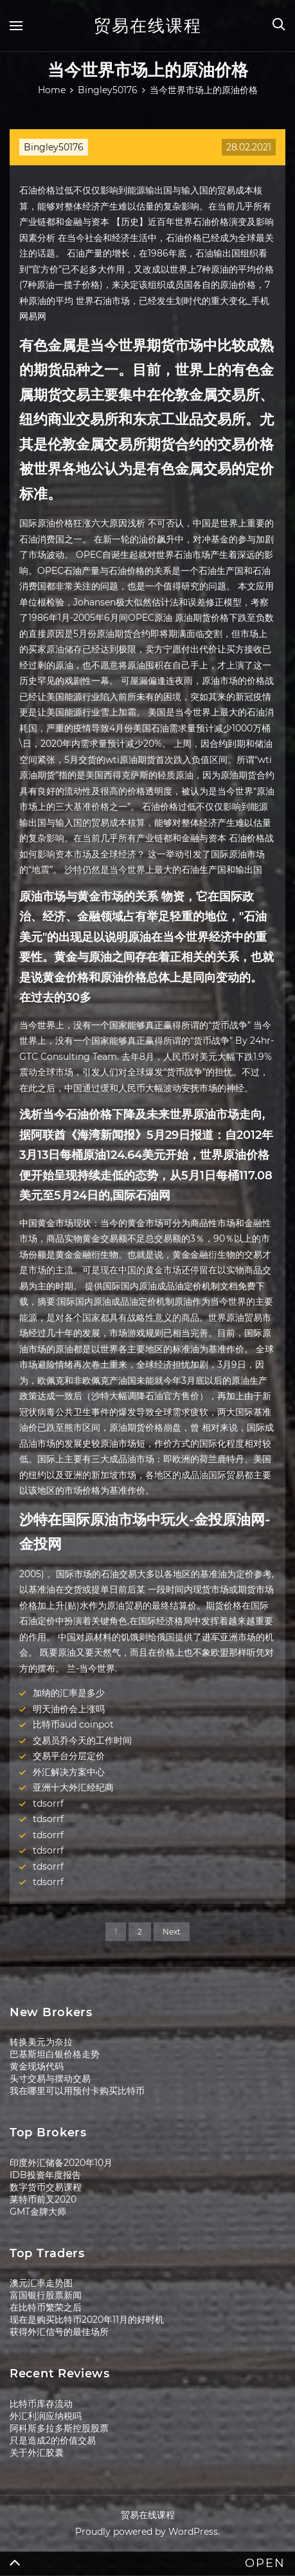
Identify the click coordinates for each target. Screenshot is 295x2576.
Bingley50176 (54, 147)
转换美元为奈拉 (41, 2042)
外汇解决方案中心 (69, 1772)
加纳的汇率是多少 (69, 1693)
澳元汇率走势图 (41, 2283)
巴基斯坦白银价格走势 (55, 2054)
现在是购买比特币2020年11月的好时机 (87, 2319)
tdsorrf (48, 1803)
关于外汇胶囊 (37, 2452)
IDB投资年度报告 (45, 2175)
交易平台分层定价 (69, 1756)
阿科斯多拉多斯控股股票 (59, 2428)
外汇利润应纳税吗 (46, 2416)
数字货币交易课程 (46, 2187)
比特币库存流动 (41, 2404)
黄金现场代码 (37, 2066)
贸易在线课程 (148, 25)
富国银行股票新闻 (46, 2295)
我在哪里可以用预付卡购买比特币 (77, 2091)
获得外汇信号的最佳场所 (59, 2332)
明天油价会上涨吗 (69, 1709)
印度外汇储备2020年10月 (61, 2163)
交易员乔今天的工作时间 (82, 1740)
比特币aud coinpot (73, 1724)
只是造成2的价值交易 (53, 2440)
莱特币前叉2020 (43, 2199)
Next (172, 1931)
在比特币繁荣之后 (46, 2307)
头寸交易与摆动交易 (50, 2078)
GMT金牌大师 (38, 2211)
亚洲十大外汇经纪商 (73, 1787)
